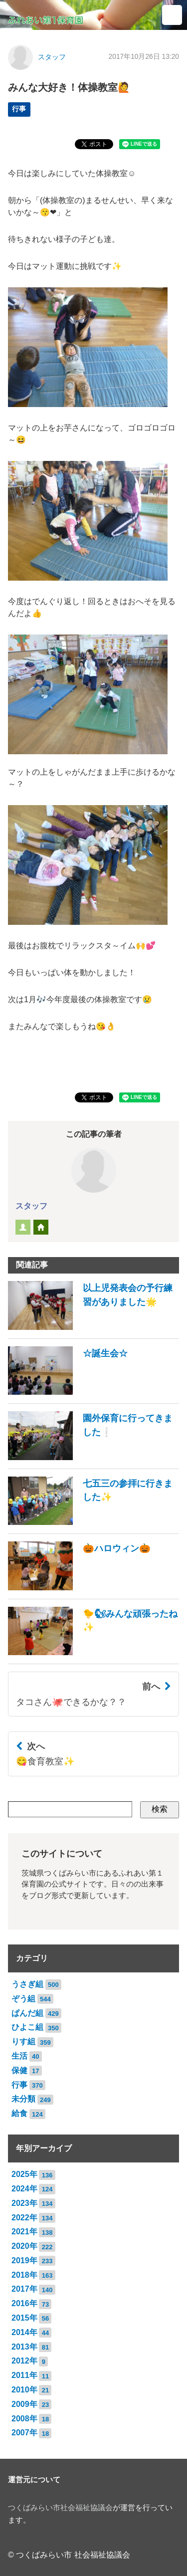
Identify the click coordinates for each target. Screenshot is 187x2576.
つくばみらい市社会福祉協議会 (60, 2508)
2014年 (24, 2332)
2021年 (24, 2231)
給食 (19, 2113)
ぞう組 (23, 1998)
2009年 (24, 2404)
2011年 (24, 2375)
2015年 (24, 2318)
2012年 (24, 2361)
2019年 (24, 2260)
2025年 (24, 2174)
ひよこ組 (27, 2027)
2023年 (24, 2203)
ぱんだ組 (27, 2013)
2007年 (24, 2432)
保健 (19, 2070)
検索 (160, 1809)
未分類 (23, 2099)
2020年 (24, 2246)
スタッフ (52, 57)
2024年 (24, 2188)
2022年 (24, 2217)
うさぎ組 (27, 1984)
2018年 (24, 2275)
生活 (19, 2056)
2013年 (24, 2347)
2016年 (24, 2303)
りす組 (23, 2041)
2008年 (24, 2418)
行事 (19, 109)
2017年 (24, 2289)
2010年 (24, 2389)
